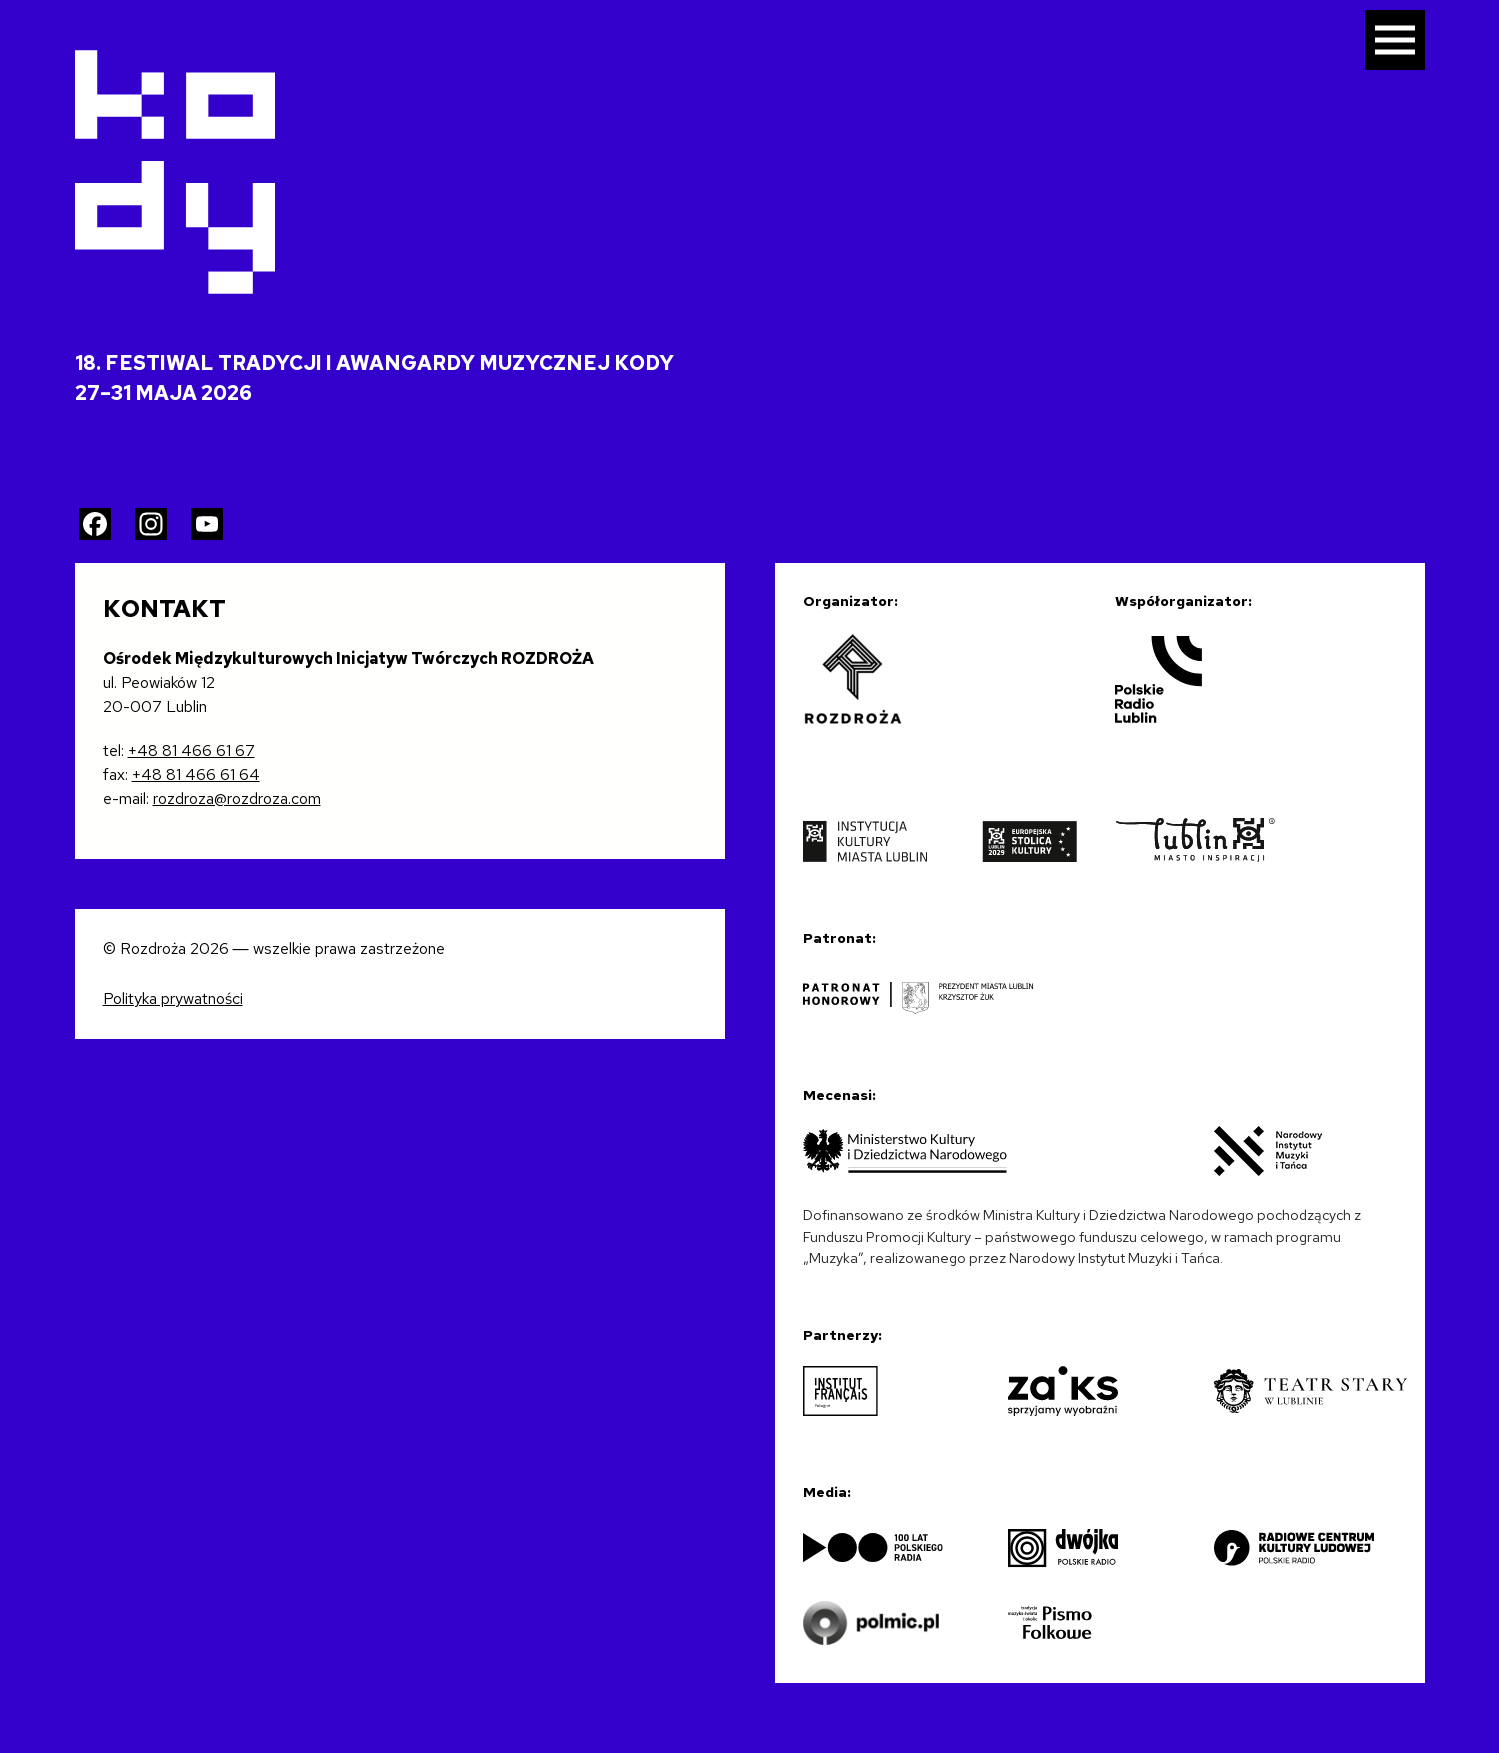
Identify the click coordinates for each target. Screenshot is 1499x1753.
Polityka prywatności (173, 998)
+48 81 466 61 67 (191, 750)
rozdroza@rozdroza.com (237, 798)
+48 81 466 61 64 (196, 774)
